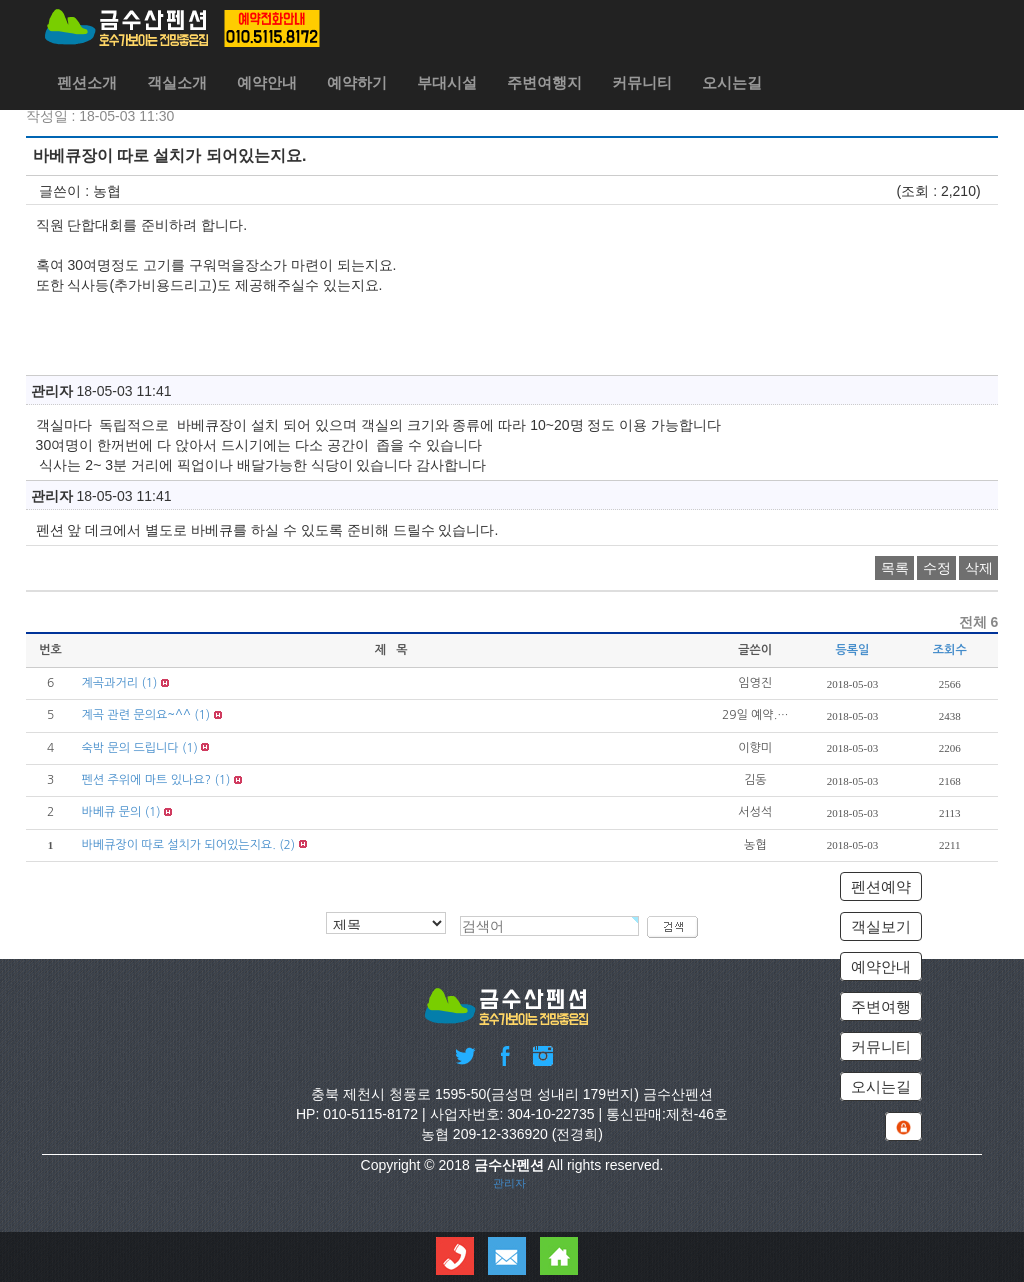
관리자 (509, 1183)
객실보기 (881, 926)
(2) (287, 845)
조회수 (950, 650)
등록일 (853, 650)
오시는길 (732, 82)
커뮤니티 (642, 82)
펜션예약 (881, 886)
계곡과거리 (110, 683)
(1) (149, 683)
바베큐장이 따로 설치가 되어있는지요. (179, 845)
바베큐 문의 (112, 812)
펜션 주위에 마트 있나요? (146, 780)
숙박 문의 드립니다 (130, 748)
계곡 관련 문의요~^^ (136, 715)
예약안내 (267, 82)
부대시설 (447, 82)
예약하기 (357, 82)
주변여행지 (544, 82)
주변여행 (881, 1006)
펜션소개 (87, 82)
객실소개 (177, 82)
